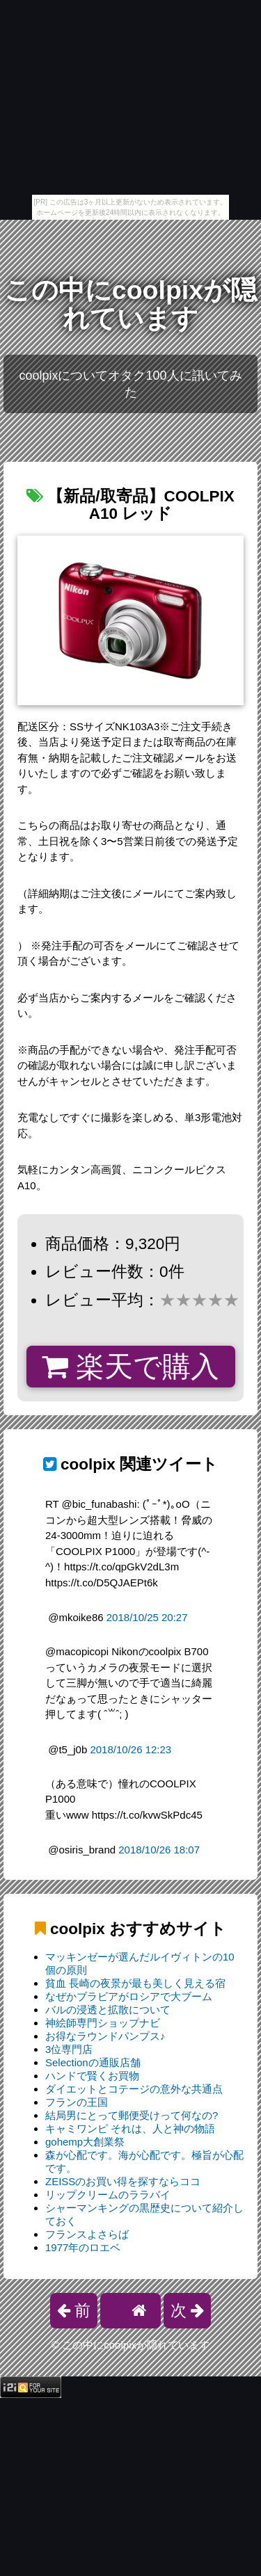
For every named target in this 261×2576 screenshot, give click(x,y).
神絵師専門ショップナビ (102, 2023)
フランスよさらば (87, 2234)
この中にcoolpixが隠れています (130, 304)
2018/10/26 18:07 (159, 1849)
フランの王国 (76, 2102)
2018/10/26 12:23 (130, 1749)
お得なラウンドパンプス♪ (105, 2036)
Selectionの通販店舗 (93, 2062)
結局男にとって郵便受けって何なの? (131, 2115)
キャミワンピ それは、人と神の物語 (130, 2128)
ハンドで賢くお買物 (92, 2076)
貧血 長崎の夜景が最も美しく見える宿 (135, 1983)
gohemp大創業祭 (85, 2142)
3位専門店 (69, 2049)
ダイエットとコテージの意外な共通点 (134, 2089)
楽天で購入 (130, 1367)
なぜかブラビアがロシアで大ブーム (128, 1996)
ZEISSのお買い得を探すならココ (122, 2181)
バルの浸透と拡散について (108, 2009)
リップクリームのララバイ (108, 2194)
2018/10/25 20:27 (147, 1617)
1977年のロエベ (82, 2247)
